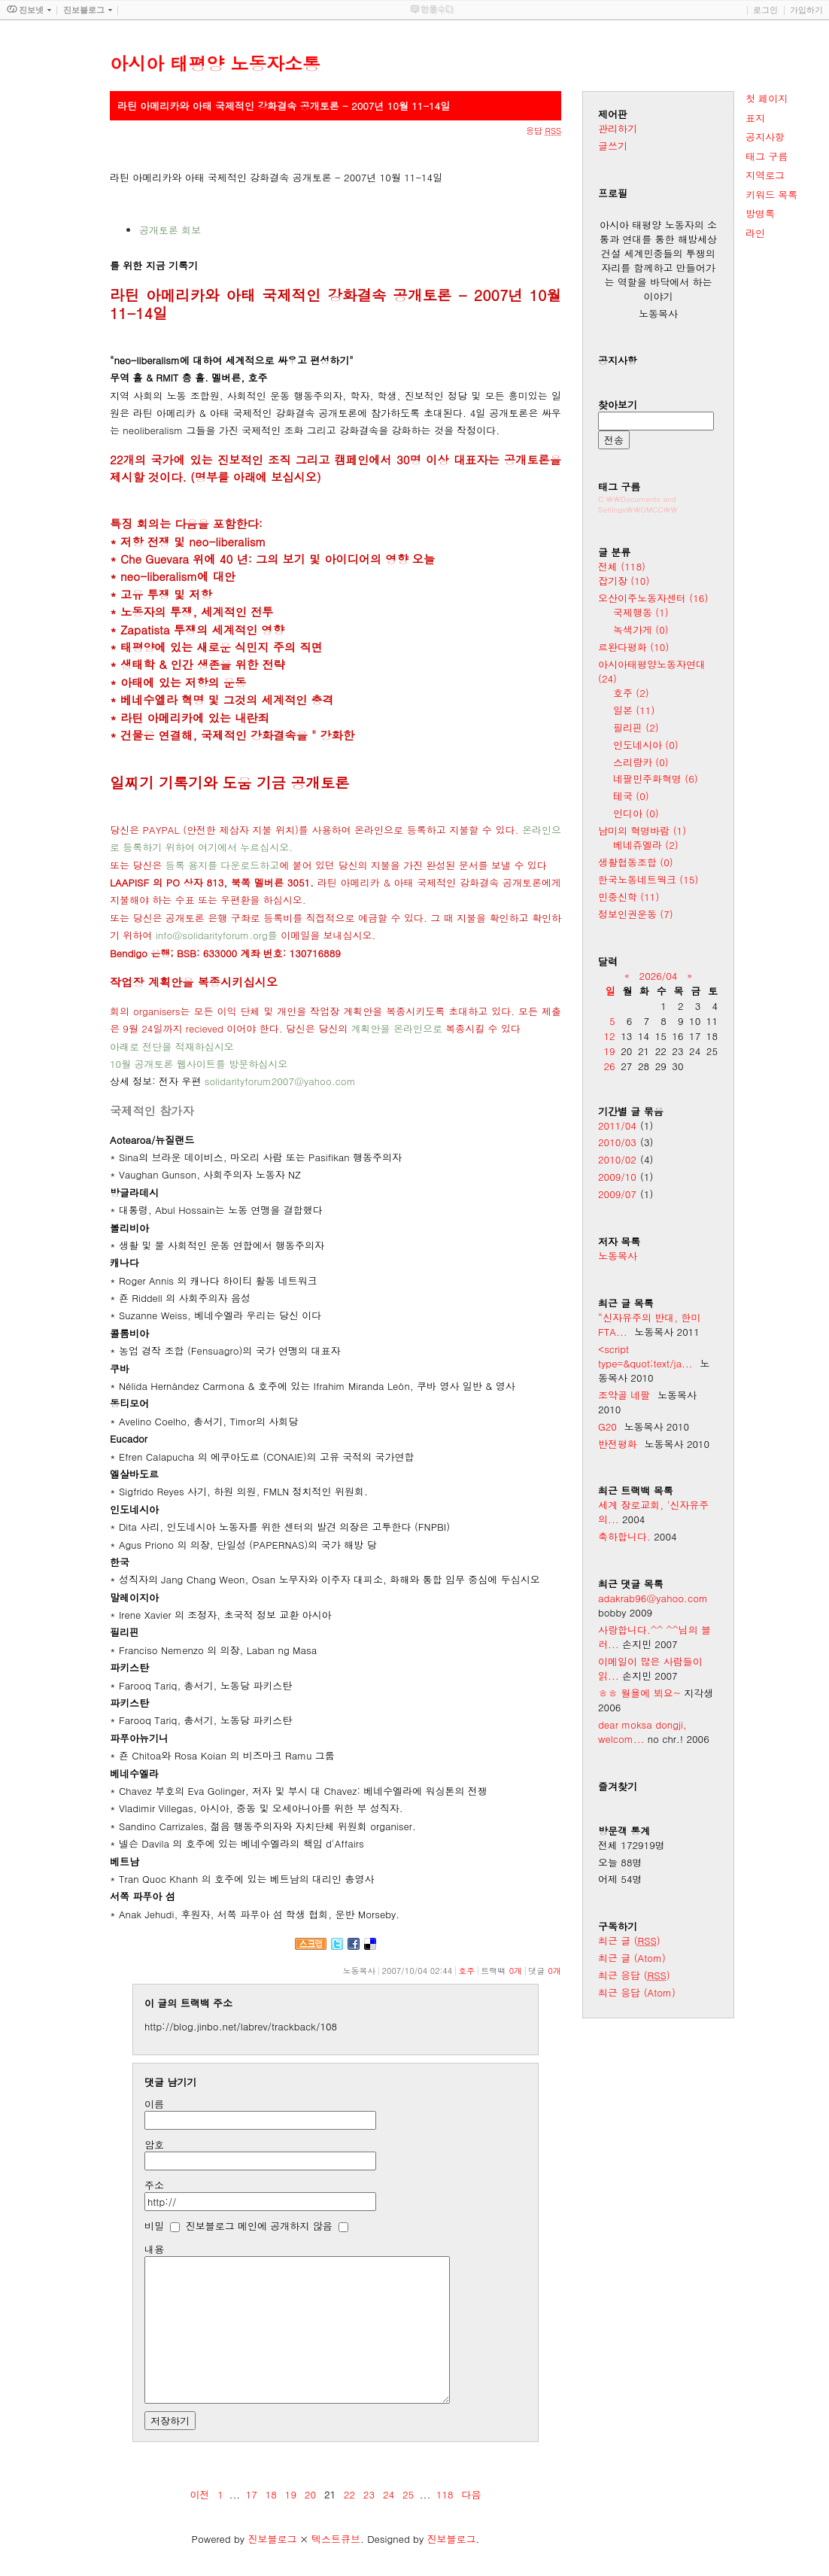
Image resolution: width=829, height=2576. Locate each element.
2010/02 (617, 1159)
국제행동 (641, 612)
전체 (621, 566)
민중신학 (628, 897)
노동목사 (617, 1255)
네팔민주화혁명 (655, 778)
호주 (466, 1970)
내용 (154, 2249)
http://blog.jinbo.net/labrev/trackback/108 (240, 2026)
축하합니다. (624, 1536)
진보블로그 (271, 2539)
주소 (154, 2185)
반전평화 (617, 1444)
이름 (154, 2104)
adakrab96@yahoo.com (653, 1598)
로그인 (765, 9)
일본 (633, 710)
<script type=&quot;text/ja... (645, 1356)
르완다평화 (633, 647)
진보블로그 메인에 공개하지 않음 (259, 2226)
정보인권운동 (635, 914)
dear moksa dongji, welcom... (642, 1731)
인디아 (636, 813)
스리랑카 (641, 762)
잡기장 (623, 580)
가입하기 (806, 9)
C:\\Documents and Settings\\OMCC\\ (638, 504)
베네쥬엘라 (646, 845)
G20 (607, 1426)
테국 (631, 796)
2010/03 (617, 1142)
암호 (154, 2144)
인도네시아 (646, 745)
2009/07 (617, 1194)
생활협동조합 (635, 862)
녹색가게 (641, 629)
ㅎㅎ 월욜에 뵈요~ (639, 1693)
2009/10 (617, 1176)
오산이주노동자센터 (653, 598)
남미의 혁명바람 (642, 830)
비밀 (154, 2226)
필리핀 (636, 727)
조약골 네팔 (624, 1395)
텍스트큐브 (335, 2539)
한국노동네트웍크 (648, 879)
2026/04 (658, 976)
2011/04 (617, 1125)
